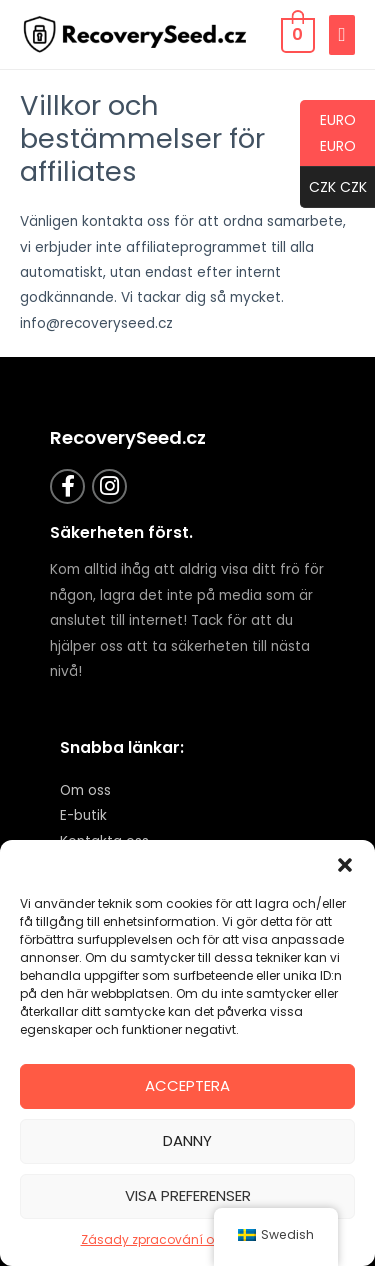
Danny (187, 1140)
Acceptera (187, 1085)
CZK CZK (333, 188)
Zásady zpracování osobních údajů (193, 1239)
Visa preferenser (188, 1195)
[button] (345, 865)
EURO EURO (328, 138)
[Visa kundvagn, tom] (296, 34)
